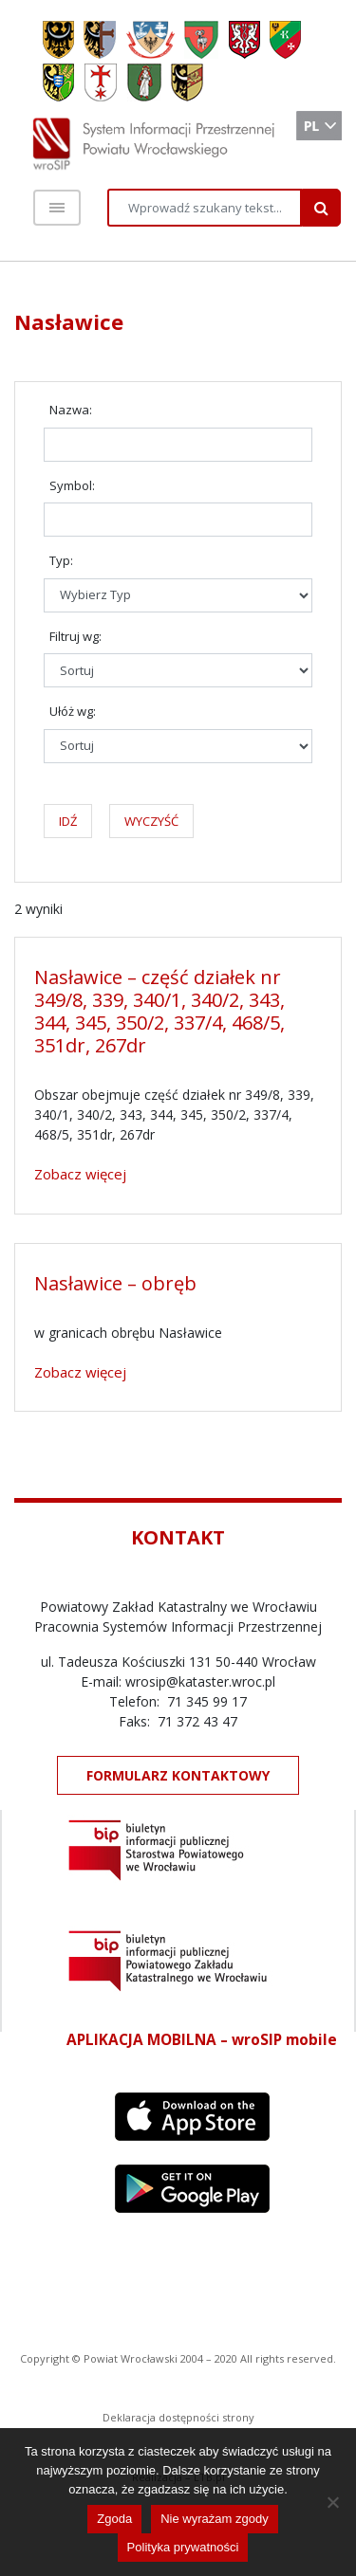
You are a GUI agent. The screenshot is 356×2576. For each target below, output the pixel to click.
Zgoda (114, 2519)
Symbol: (72, 485)
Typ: (61, 560)
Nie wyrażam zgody (214, 2519)
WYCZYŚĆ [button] (151, 821)
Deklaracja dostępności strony (178, 2417)
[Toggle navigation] (57, 208)
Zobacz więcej (80, 1173)
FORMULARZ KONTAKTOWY (178, 1775)
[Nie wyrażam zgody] (332, 2502)
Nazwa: (70, 409)
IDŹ (68, 821)
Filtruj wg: (75, 636)
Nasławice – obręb (115, 1283)
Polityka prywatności (183, 2547)
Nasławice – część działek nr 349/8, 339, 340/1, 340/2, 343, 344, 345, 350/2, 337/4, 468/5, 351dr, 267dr (159, 1011)
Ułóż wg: (72, 711)
